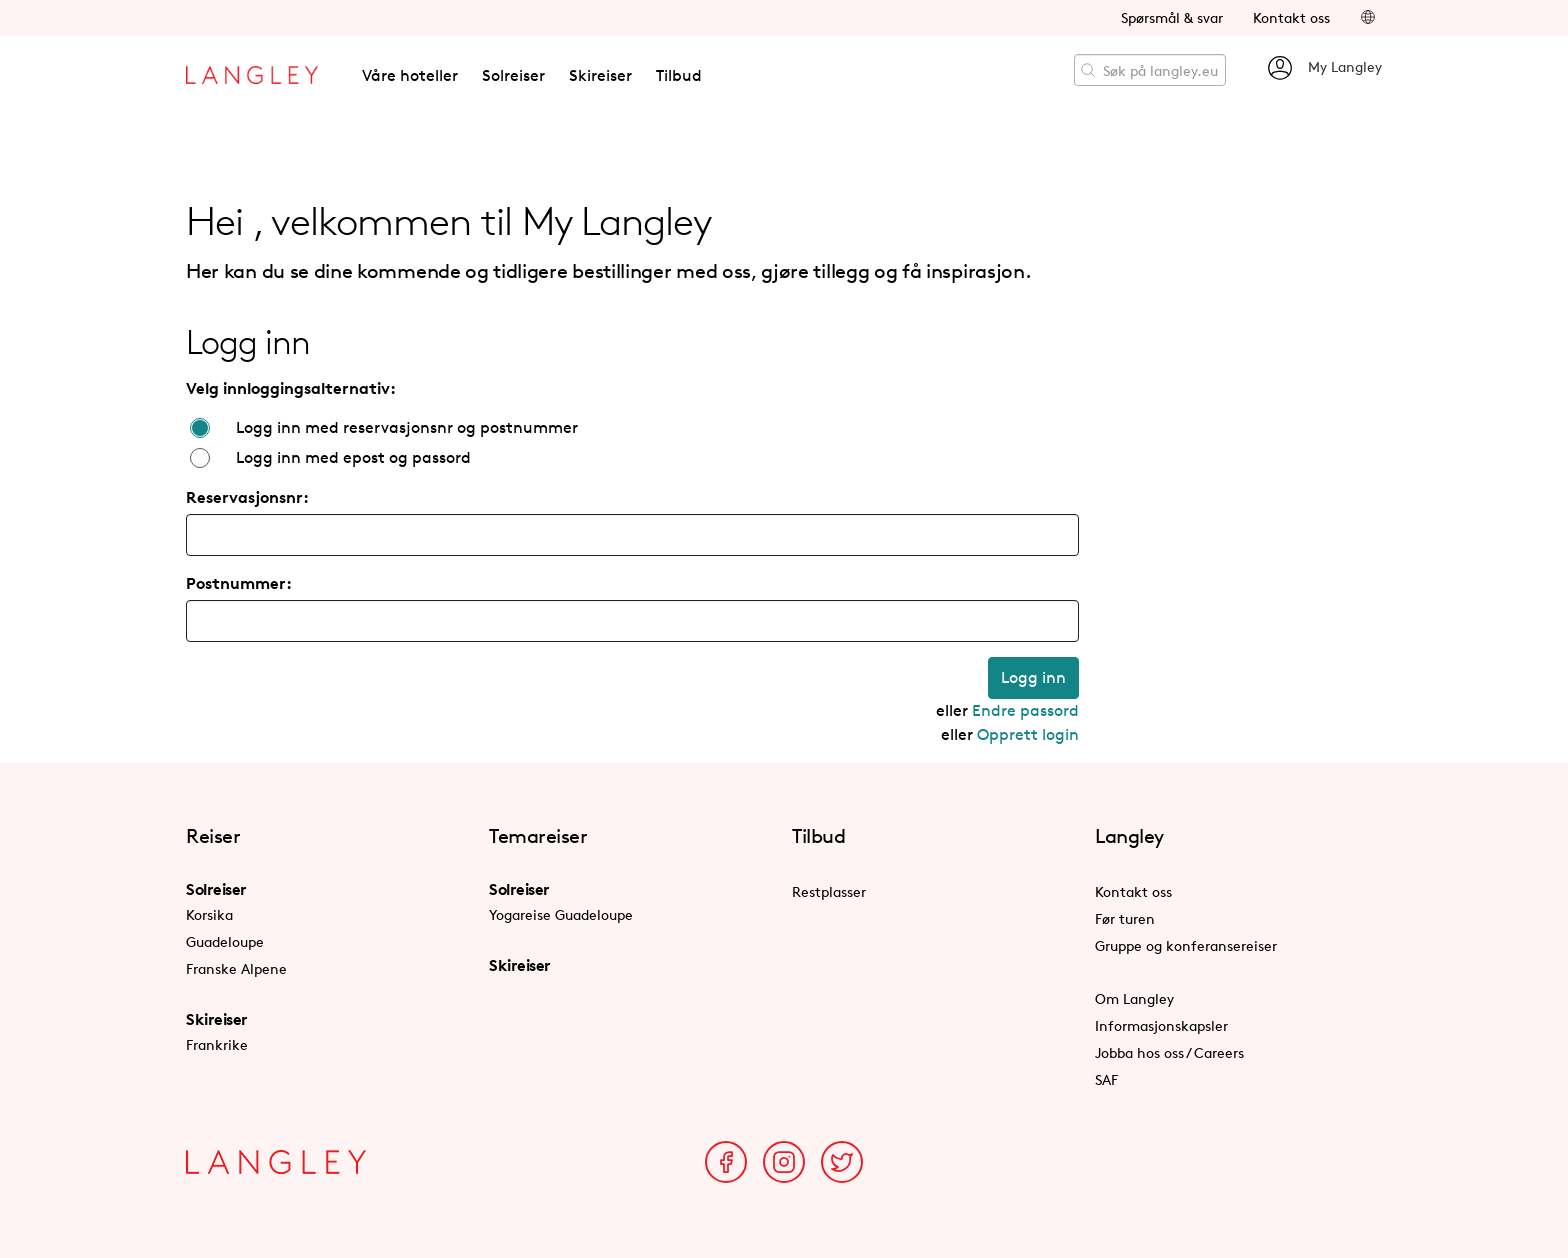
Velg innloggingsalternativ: (291, 388)
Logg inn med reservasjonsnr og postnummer (407, 427)
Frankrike (217, 1044)
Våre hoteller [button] (410, 75)
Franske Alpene (236, 968)
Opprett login (1028, 734)
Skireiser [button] (600, 75)
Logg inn (1033, 677)
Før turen (1125, 918)
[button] (1368, 17)
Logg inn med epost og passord (353, 457)
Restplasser (829, 891)
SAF (1106, 1079)
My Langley (1324, 68)
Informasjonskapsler (1161, 1025)
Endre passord (1025, 710)
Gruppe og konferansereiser (1186, 945)
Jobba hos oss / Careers (1169, 1052)
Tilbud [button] (679, 75)
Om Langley (1134, 998)
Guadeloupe (225, 941)
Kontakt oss (1291, 17)
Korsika (209, 914)
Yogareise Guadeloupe (561, 914)
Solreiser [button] (513, 75)
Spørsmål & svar (1172, 17)
